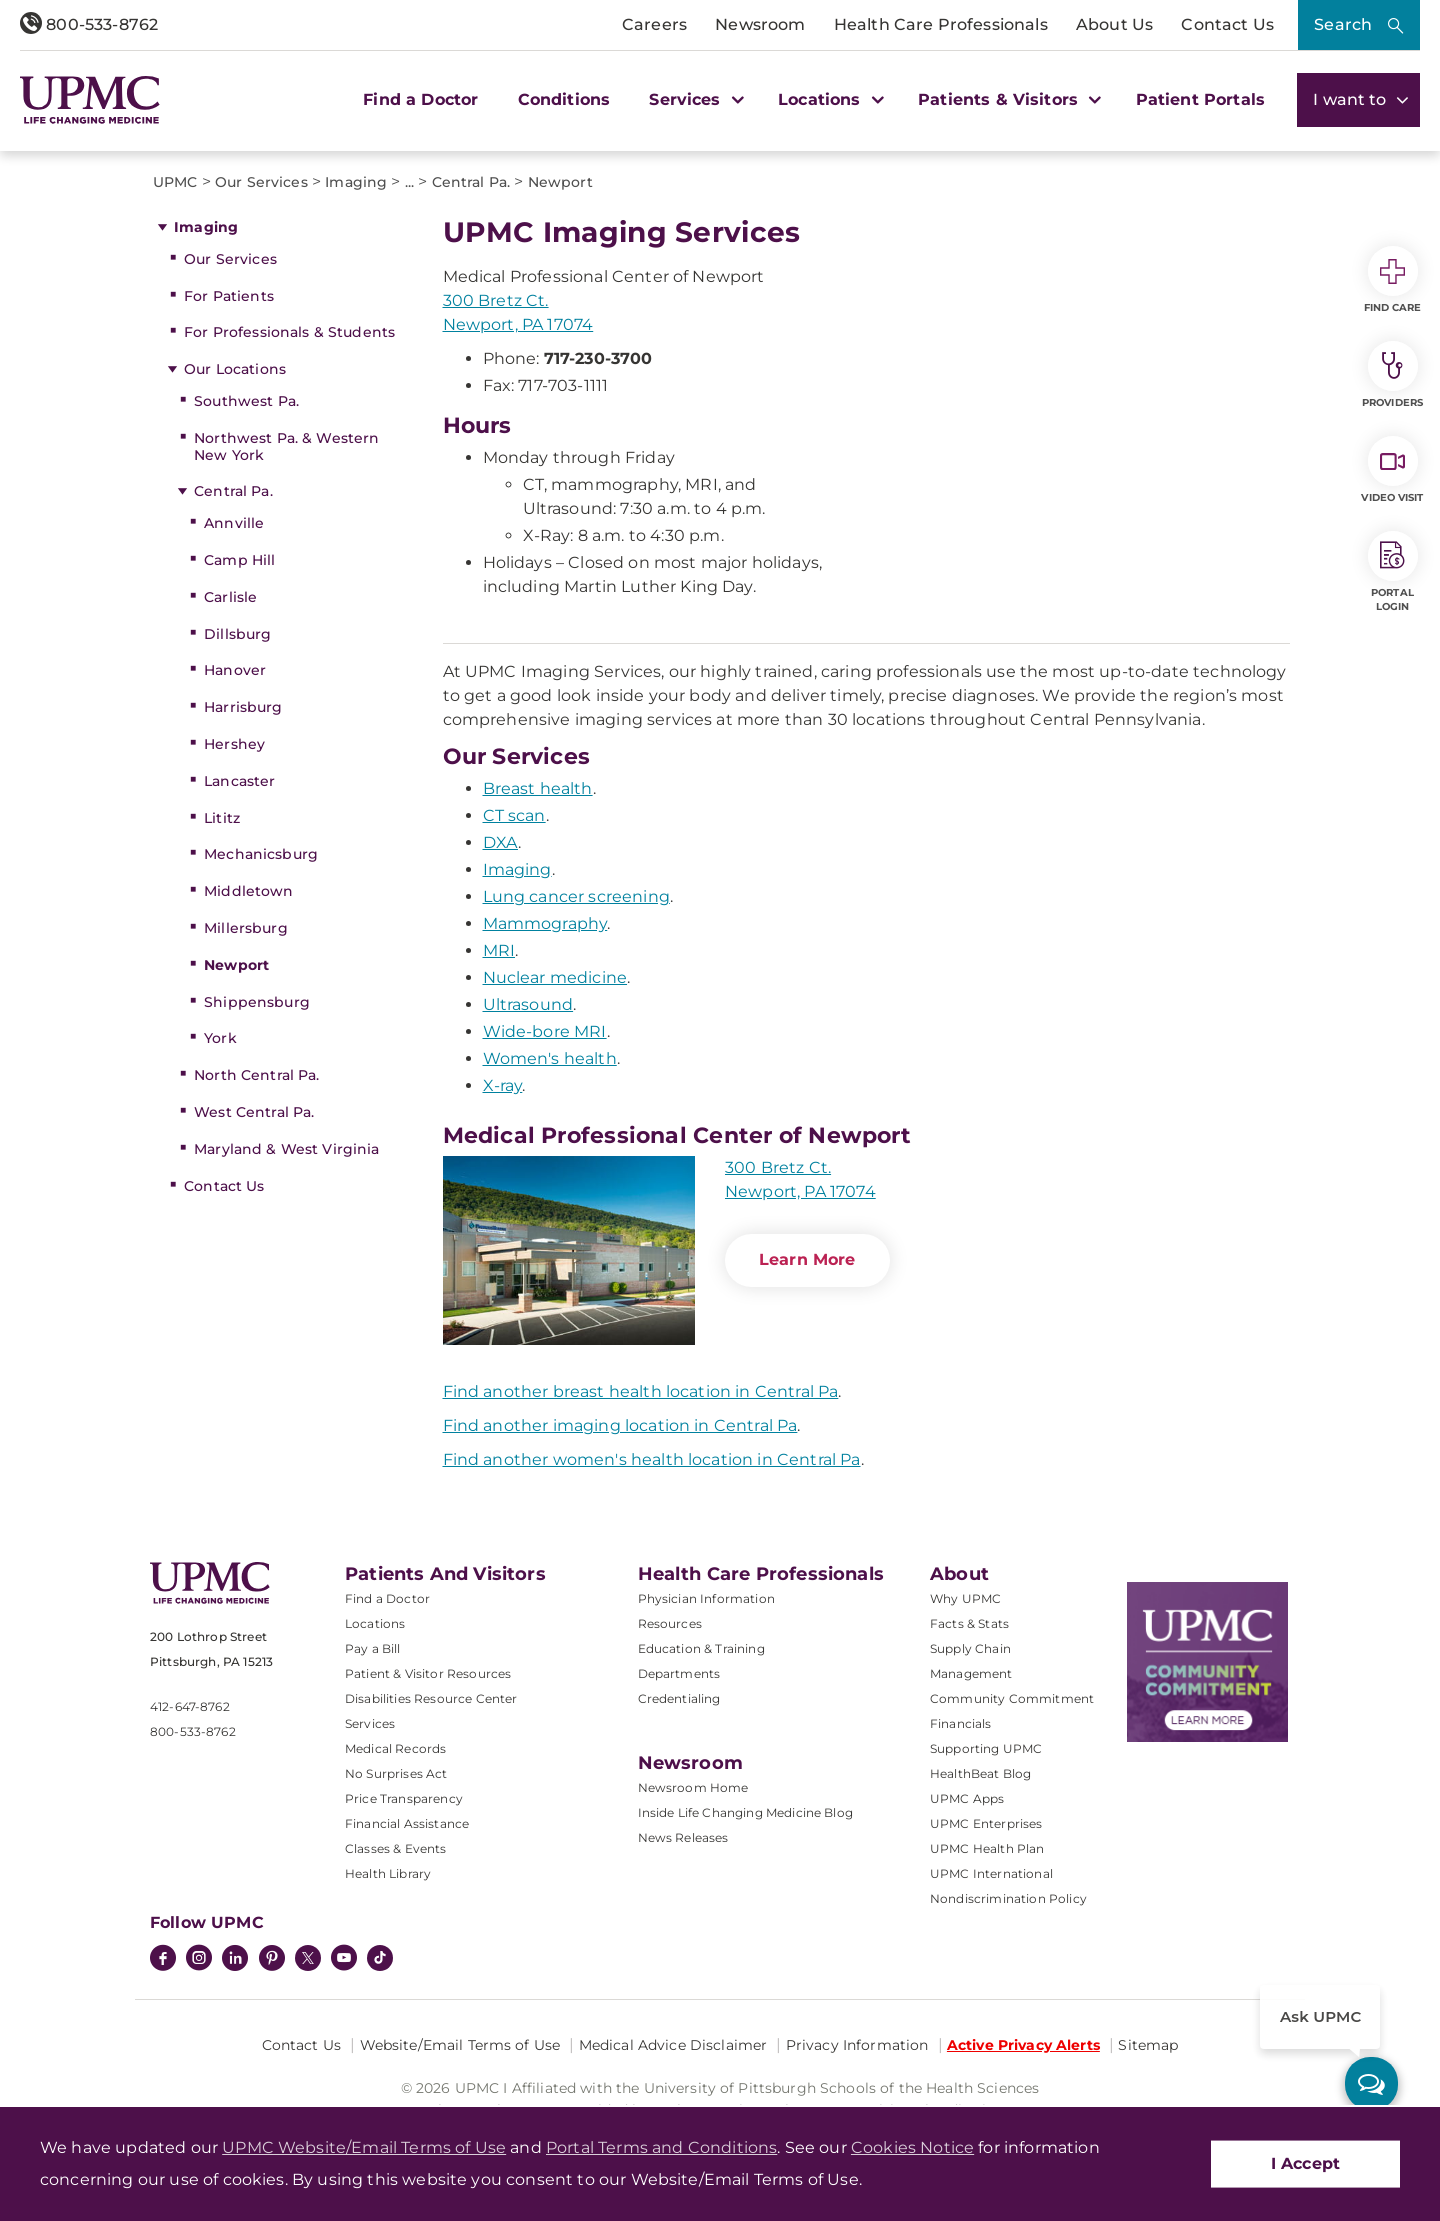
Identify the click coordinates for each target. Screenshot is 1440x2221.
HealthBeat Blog (980, 1773)
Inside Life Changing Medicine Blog (745, 1812)
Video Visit (1392, 470)
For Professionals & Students (289, 332)
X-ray (503, 1085)
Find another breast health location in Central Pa (641, 1391)
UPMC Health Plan (987, 1848)
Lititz (222, 818)
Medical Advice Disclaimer (673, 2045)
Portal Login (1393, 572)
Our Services (230, 259)
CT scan (514, 815)
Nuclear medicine (555, 977)
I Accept (1305, 2163)
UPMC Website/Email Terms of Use (364, 2147)
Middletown (248, 891)
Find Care (1393, 280)
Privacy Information (857, 2045)
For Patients (229, 296)
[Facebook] (163, 1960)
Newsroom (760, 24)
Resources (670, 1623)
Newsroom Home (693, 1787)
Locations (375, 1623)
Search (1343, 24)
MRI (499, 950)
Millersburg (246, 928)
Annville (234, 523)
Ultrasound (528, 1004)
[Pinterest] (272, 1960)
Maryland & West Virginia (286, 1149)
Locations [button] (828, 99)
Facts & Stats (969, 1623)
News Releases (683, 1837)
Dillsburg (237, 634)
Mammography (545, 923)
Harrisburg (243, 707)
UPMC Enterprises (986, 1823)
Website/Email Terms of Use (460, 2045)
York (220, 1038)
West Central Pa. (254, 1112)
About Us (1114, 24)
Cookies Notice (912, 2147)
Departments (679, 1673)
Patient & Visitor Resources (428, 1673)
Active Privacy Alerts (1023, 2045)
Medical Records (395, 1748)
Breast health (538, 788)
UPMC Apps (967, 1798)
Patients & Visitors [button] (1007, 99)
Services (370, 1723)
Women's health (550, 1058)
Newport (236, 965)
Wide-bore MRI (545, 1031)
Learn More (807, 1259)
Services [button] (694, 99)
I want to (1358, 99)
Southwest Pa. (246, 401)
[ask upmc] (1371, 2083)
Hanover (235, 670)
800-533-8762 (89, 24)
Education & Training (701, 1648)
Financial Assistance (407, 1823)
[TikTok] (380, 1958)
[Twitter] (308, 1958)
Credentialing (679, 1698)
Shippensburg (257, 1002)
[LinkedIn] (235, 1960)
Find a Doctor (420, 99)
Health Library (388, 1873)
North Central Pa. (256, 1075)
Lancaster (239, 781)
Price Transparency (404, 1798)
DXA (500, 842)
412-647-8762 (190, 1706)
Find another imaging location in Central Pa (620, 1425)
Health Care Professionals (941, 24)
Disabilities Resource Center (431, 1698)
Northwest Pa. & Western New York (286, 446)
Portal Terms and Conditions (661, 2147)
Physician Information (706, 1598)
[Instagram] (199, 1960)
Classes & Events (396, 1848)
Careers (654, 24)
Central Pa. (233, 491)
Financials (961, 1723)
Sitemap (1148, 2045)
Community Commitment (1012, 1698)
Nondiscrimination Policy (1008, 1898)
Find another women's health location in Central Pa (652, 1459)
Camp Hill (239, 560)
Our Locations (235, 369)
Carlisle (230, 597)
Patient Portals (1200, 99)
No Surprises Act (396, 1773)
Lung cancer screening (576, 896)
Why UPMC (965, 1598)
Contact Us (1227, 24)
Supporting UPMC (986, 1748)
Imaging (206, 227)
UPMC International (991, 1873)
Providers (1392, 375)
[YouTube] (344, 1960)
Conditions (564, 99)
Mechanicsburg (261, 854)
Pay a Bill (373, 1648)
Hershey (234, 744)
